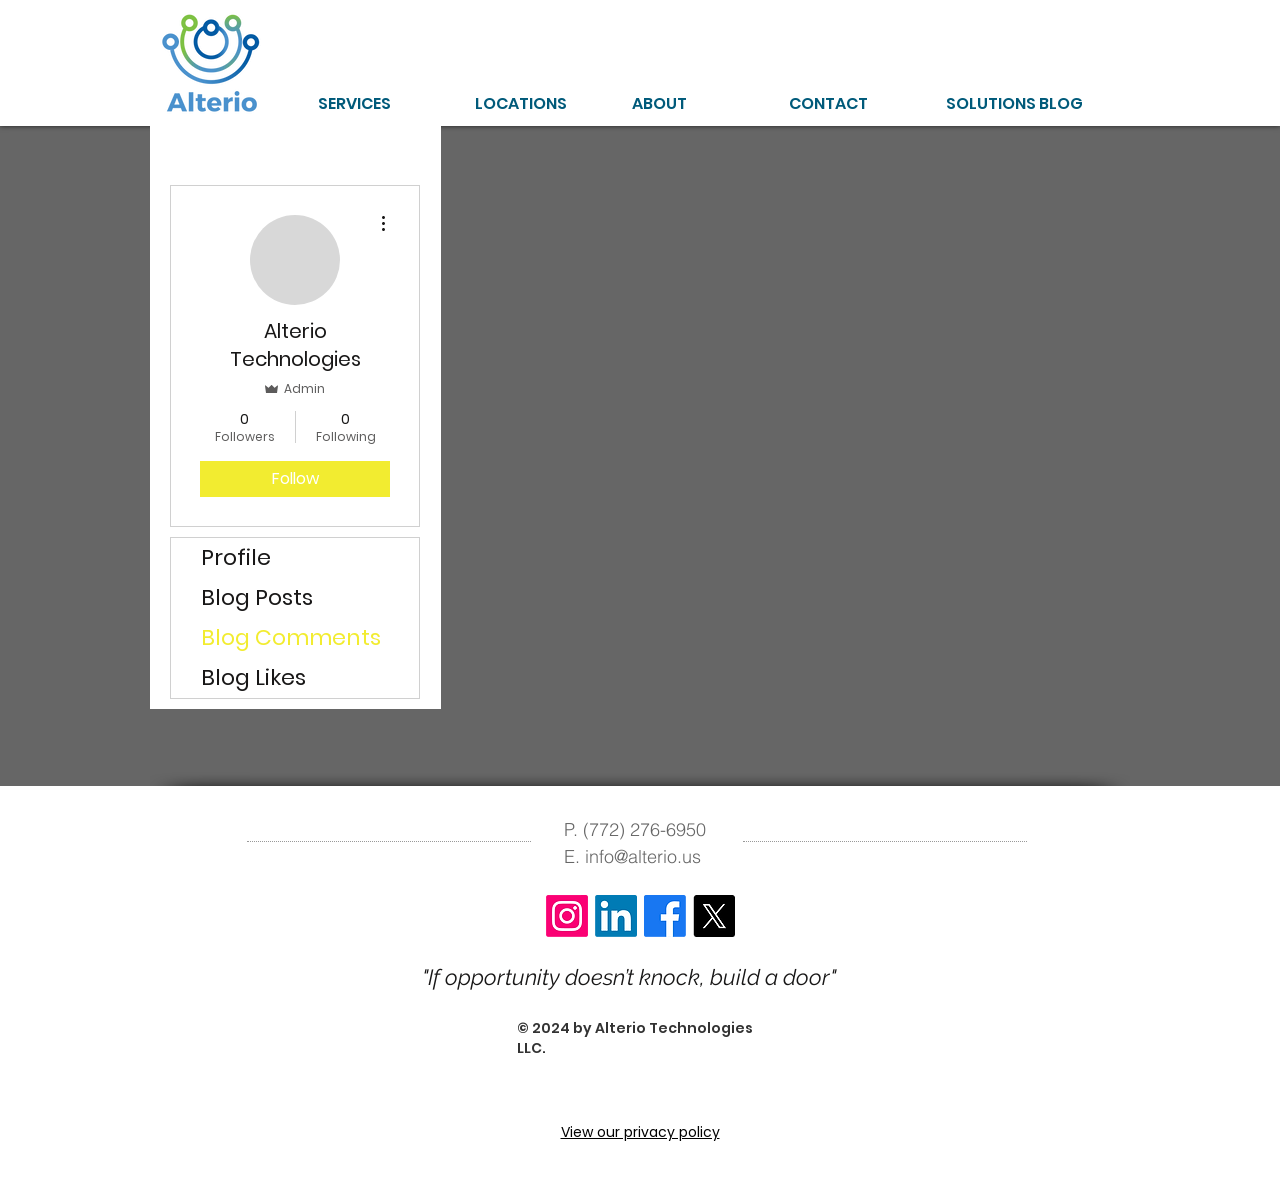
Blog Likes (253, 677)
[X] (714, 916)
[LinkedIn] (616, 916)
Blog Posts (257, 597)
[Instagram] (567, 916)
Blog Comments (291, 637)
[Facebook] (665, 916)
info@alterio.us (643, 856)
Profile (236, 557)
